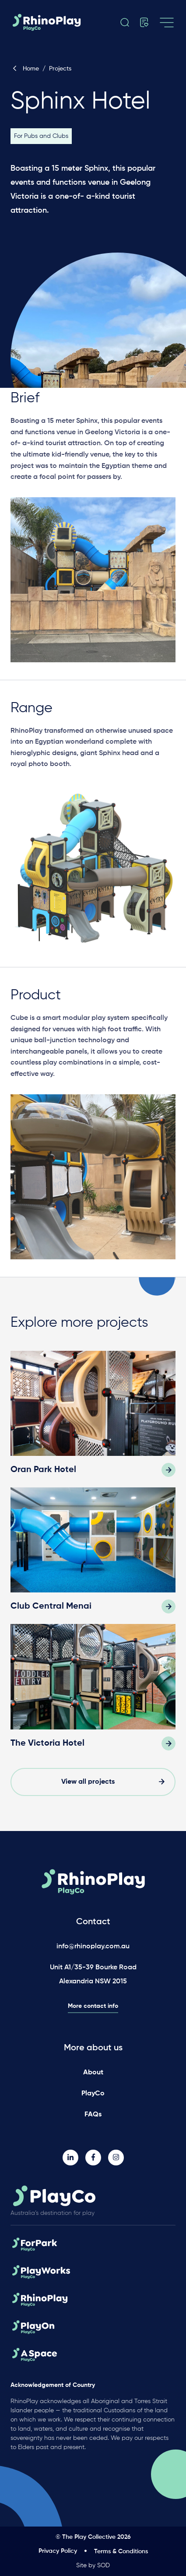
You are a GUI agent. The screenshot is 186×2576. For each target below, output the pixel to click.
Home (25, 69)
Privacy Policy (58, 2551)
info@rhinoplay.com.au (93, 1946)
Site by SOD (93, 2565)
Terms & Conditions (121, 2551)
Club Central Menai (51, 1606)
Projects (60, 69)
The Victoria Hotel (47, 1743)
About (93, 2072)
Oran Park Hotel (43, 1469)
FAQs (93, 2114)
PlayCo (93, 2093)
